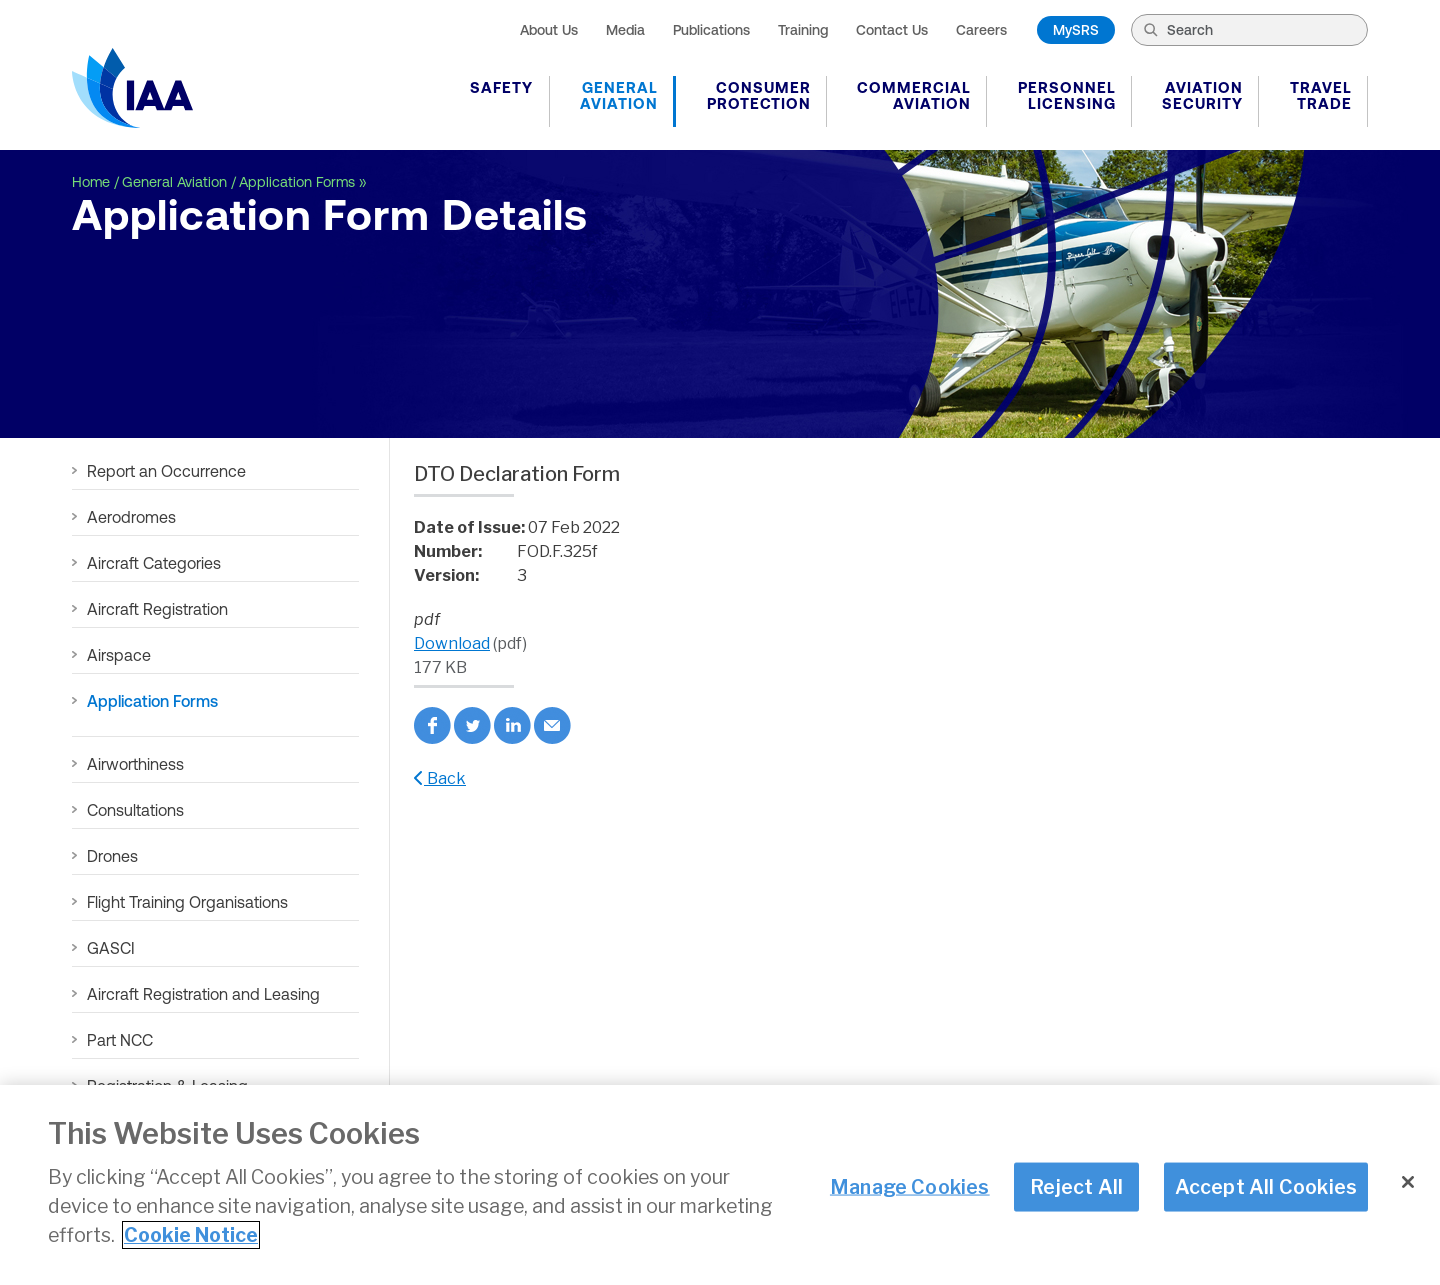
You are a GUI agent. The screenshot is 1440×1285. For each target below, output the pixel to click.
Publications (711, 30)
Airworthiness (135, 764)
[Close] (1408, 1183)
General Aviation (619, 95)
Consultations (135, 810)
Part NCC (120, 1040)
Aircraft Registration (157, 609)
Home (91, 182)
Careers (981, 30)
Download (452, 643)
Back (440, 778)
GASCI (111, 948)
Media (625, 30)
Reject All (1076, 1187)
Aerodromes (131, 517)
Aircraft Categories (154, 563)
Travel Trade (1321, 95)
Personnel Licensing (1067, 95)
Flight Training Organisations (187, 902)
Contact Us (892, 30)
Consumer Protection (759, 95)
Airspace (119, 655)
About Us (549, 30)
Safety (501, 87)
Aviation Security (1202, 95)
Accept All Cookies (1266, 1187)
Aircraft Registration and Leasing (203, 994)
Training (803, 30)
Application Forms (297, 182)
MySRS (1076, 30)
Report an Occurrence (166, 471)
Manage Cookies (910, 1187)
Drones (112, 856)
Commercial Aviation (914, 95)
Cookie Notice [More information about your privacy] (191, 1236)
